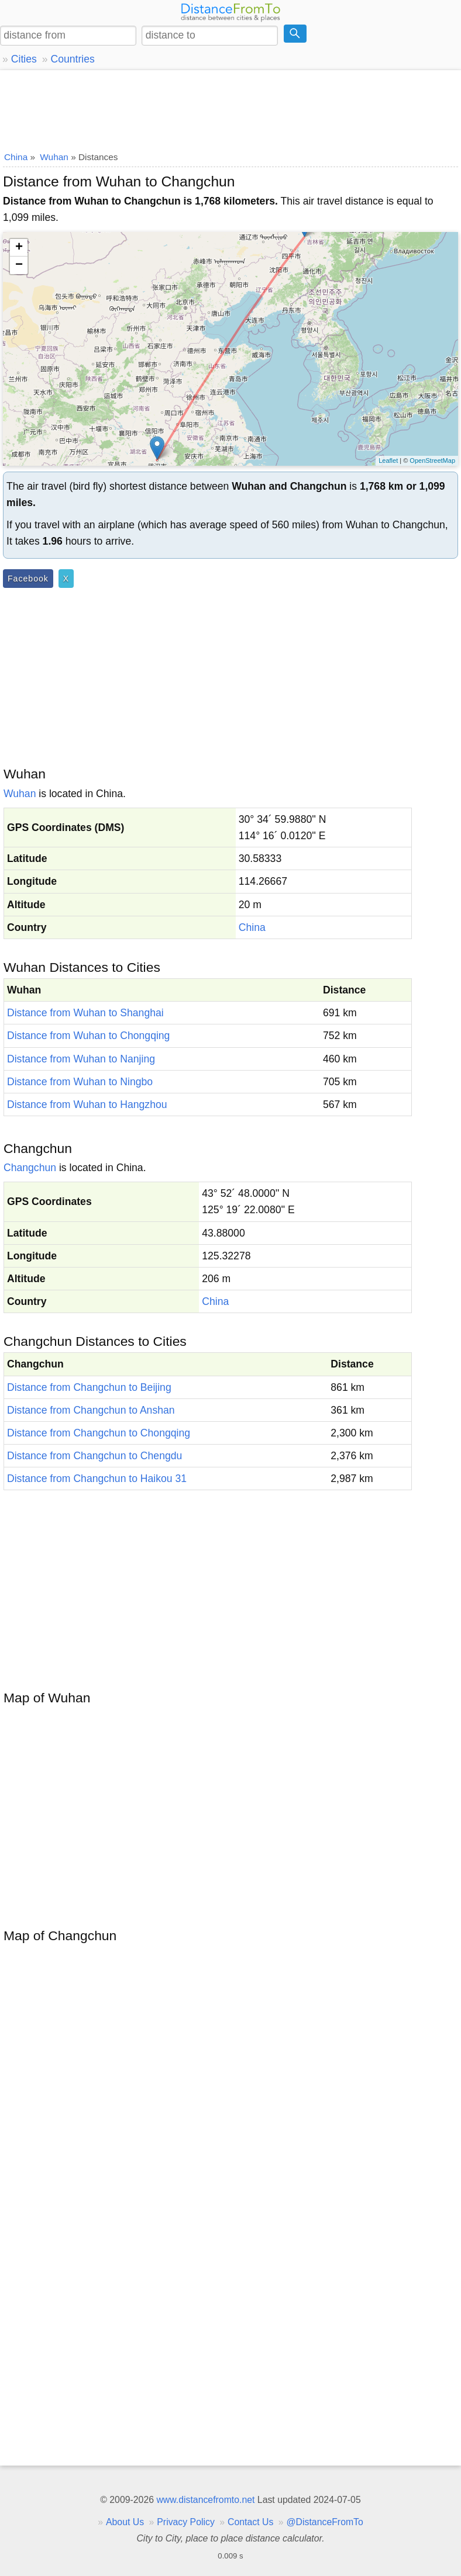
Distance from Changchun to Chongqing (98, 1433)
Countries (72, 59)
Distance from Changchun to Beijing (89, 1387)
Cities (24, 59)
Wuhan (20, 793)
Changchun (30, 1167)
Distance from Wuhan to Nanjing (81, 1059)
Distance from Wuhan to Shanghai (85, 1013)
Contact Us (250, 2522)
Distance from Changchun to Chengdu (94, 1456)
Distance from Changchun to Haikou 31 (97, 1478)
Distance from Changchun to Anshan (91, 1410)
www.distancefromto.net (205, 2500)
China (252, 927)
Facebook (28, 578)
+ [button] (19, 248)
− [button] (19, 265)
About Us (125, 2522)
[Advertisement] (230, 108)
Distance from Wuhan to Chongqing (88, 1035)
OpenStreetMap (432, 460)
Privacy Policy (186, 2522)
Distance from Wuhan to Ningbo (80, 1082)
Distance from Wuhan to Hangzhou (87, 1104)
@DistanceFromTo (325, 2522)
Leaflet (388, 460)
